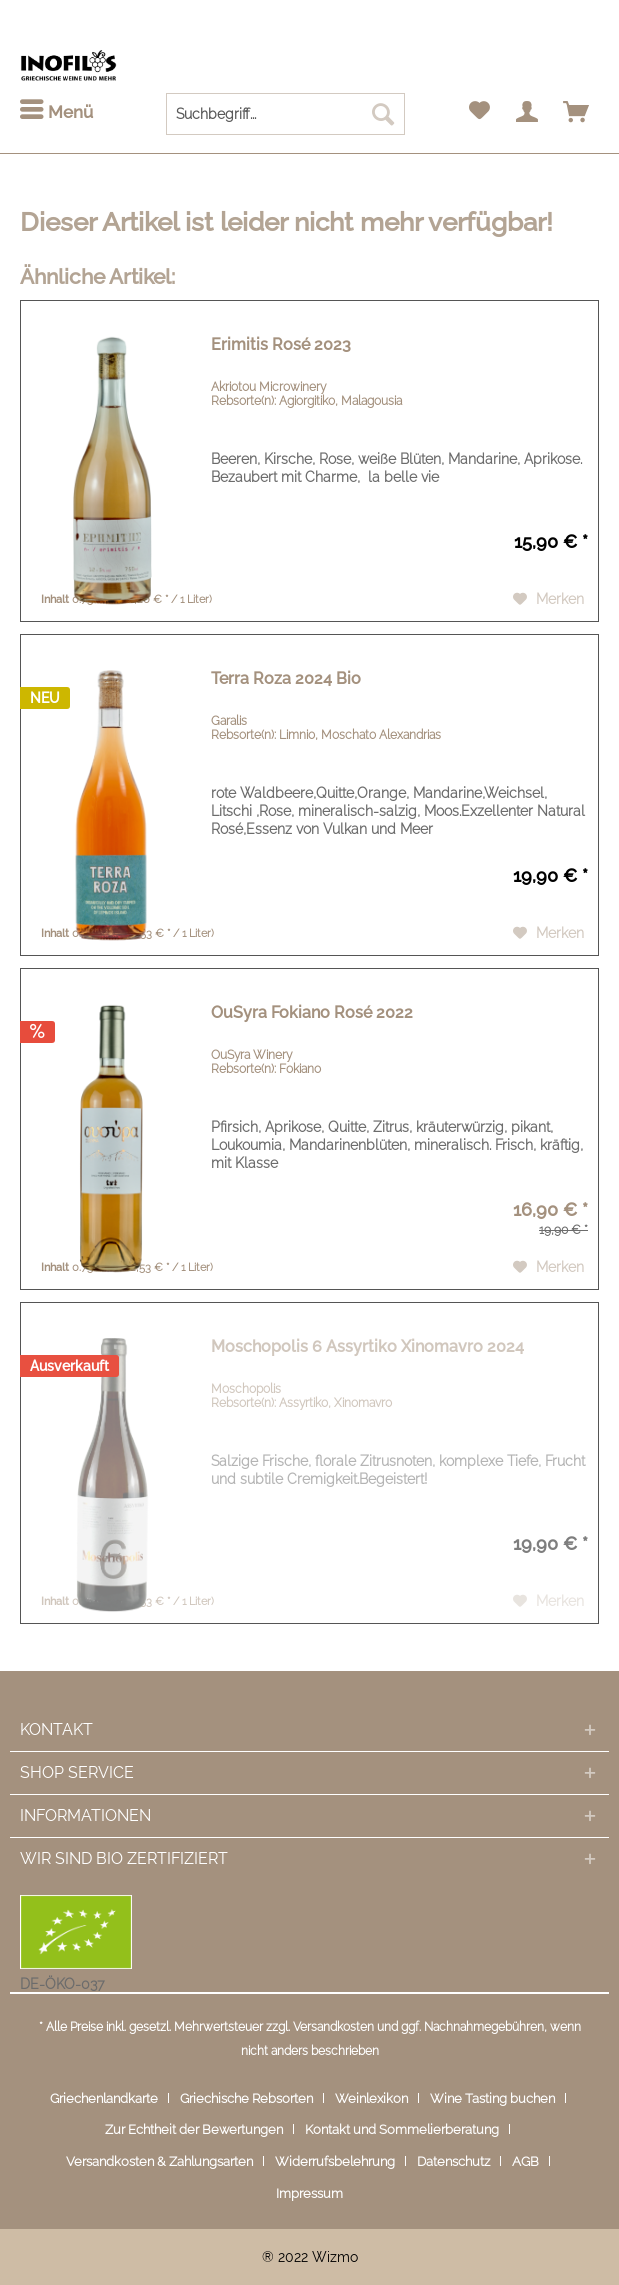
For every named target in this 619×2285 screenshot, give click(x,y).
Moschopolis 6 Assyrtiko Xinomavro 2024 (367, 1346)
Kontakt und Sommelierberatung (402, 2129)
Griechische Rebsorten (246, 2098)
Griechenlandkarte (104, 2098)
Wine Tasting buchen (492, 2098)
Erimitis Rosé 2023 (281, 344)
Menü (56, 110)
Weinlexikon (371, 2098)
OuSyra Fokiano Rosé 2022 (312, 1012)
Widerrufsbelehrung (335, 2161)
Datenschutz (453, 2161)
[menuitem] (56, 113)
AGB (525, 2161)
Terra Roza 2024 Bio (286, 678)
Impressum (309, 2193)
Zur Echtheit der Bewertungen (194, 2129)
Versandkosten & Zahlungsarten (159, 2161)
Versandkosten (333, 2027)
